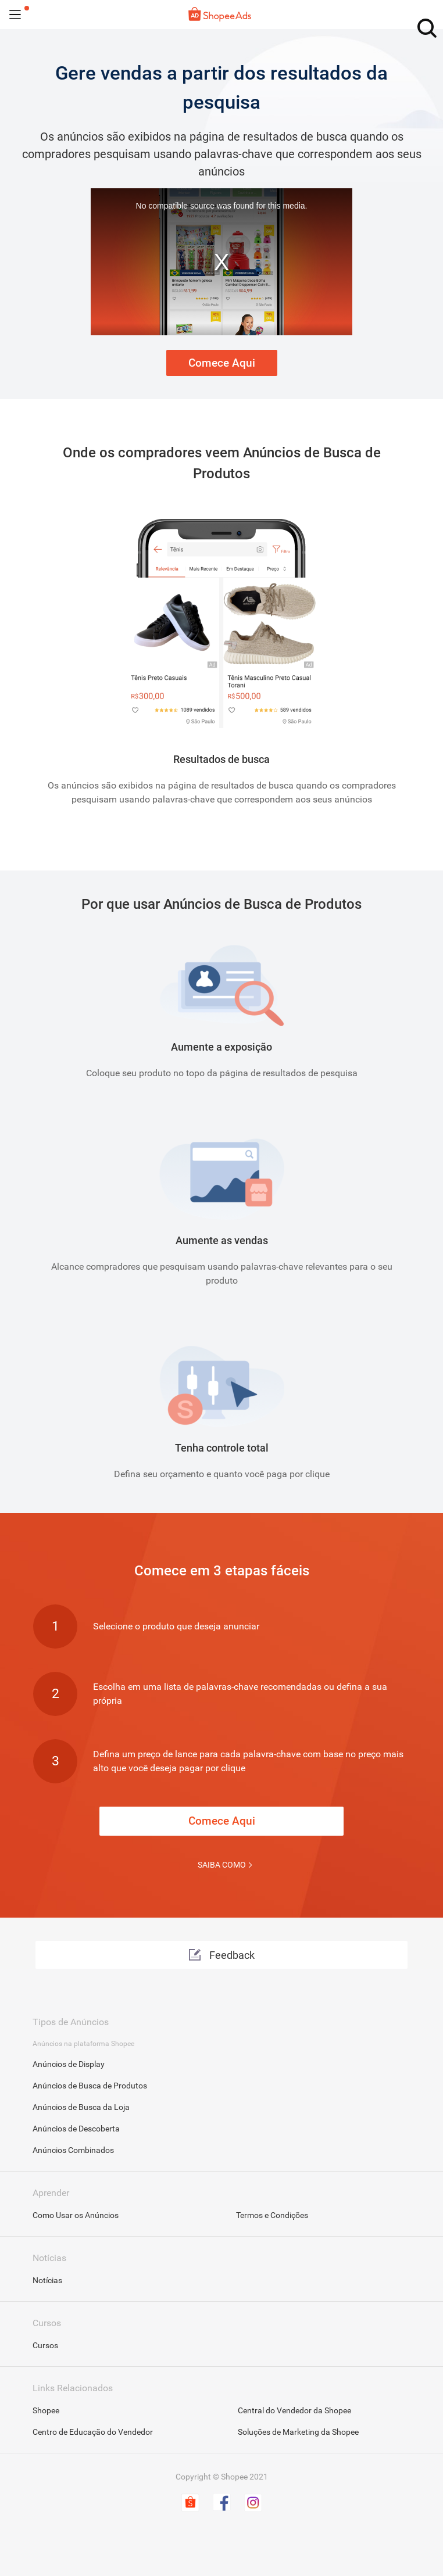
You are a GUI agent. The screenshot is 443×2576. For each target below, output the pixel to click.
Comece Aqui (221, 363)
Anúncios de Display (69, 2064)
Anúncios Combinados (73, 2150)
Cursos (45, 2345)
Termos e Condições (272, 2215)
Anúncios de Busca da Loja (81, 2107)
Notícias (47, 2280)
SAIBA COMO (222, 1864)
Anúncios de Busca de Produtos (90, 2085)
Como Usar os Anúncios (76, 2215)
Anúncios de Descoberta (76, 2128)
